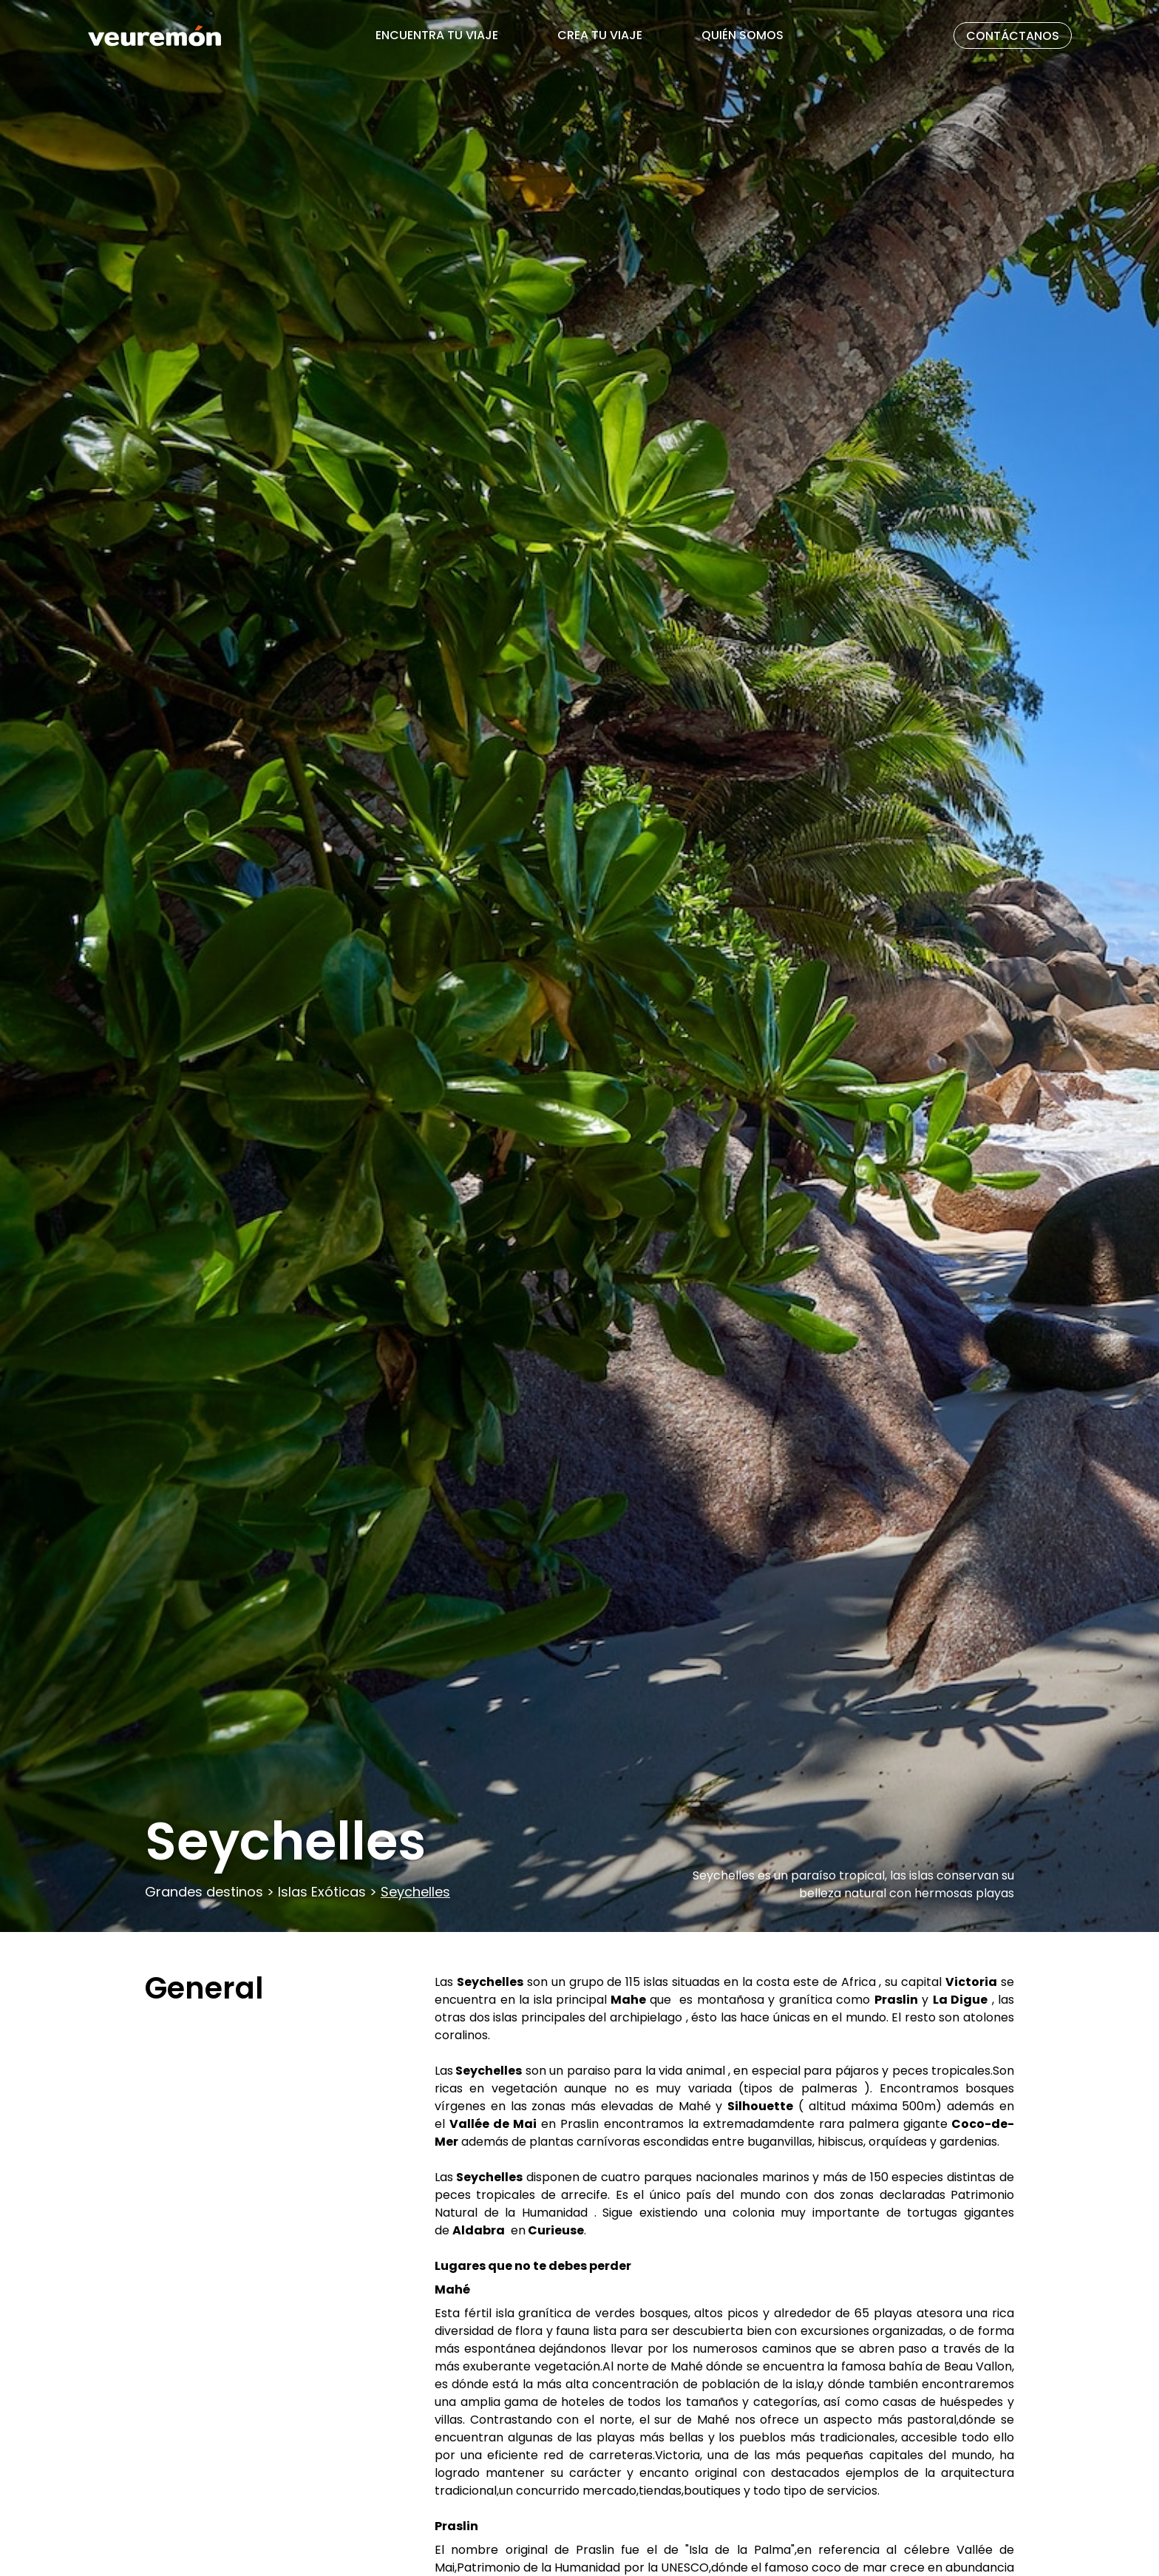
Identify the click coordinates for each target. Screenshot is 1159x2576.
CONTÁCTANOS (1012, 35)
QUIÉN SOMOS (742, 35)
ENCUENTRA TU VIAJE (436, 35)
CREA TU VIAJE (599, 35)
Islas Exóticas (322, 1891)
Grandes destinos (206, 1891)
